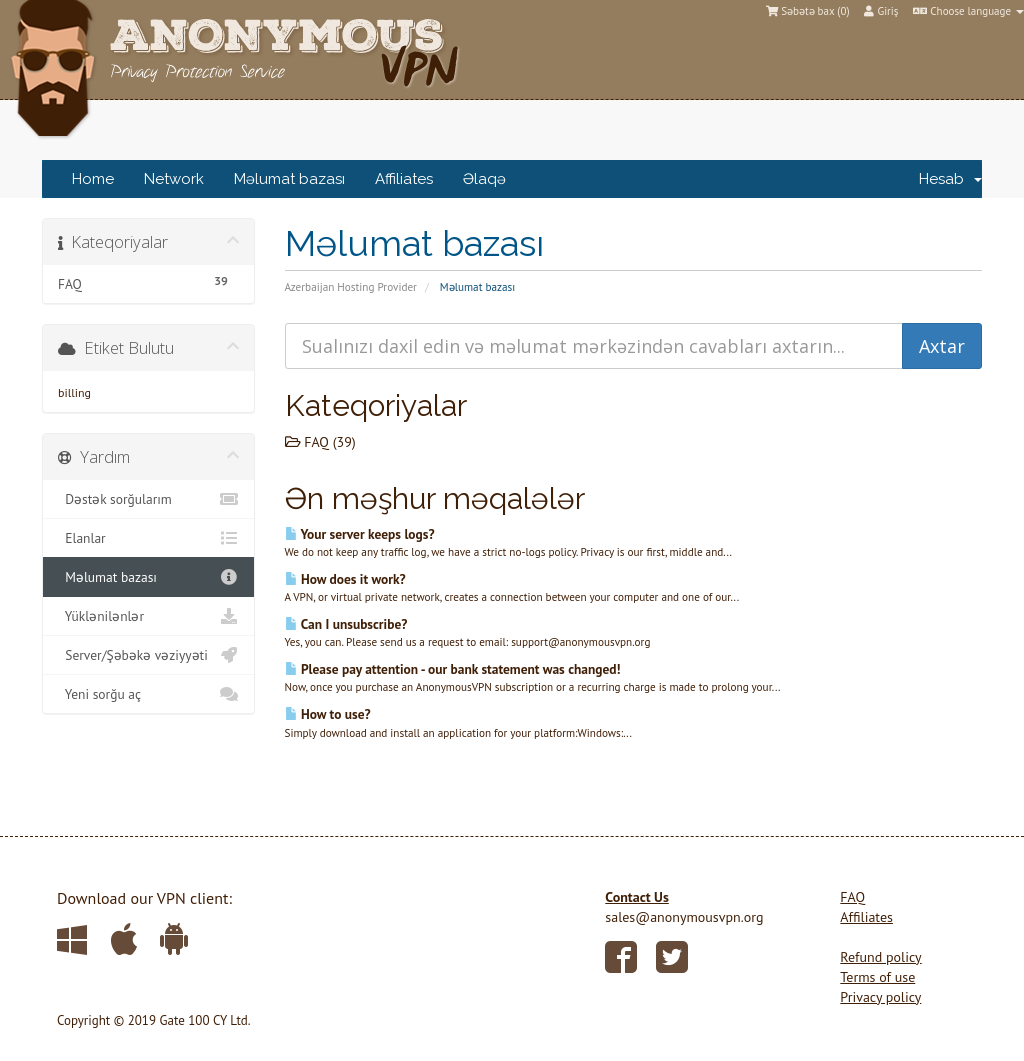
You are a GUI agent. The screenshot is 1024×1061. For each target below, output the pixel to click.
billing (74, 392)
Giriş (881, 11)
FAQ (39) (320, 442)
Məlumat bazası (289, 179)
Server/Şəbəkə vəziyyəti (148, 655)
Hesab (950, 179)
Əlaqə (484, 179)
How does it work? (345, 579)
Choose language (968, 11)
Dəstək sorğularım (148, 499)
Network (174, 179)
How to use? (328, 714)
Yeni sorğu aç (148, 694)
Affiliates (404, 179)
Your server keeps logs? (360, 534)
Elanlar (148, 538)
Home (93, 179)
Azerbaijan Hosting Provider (351, 287)
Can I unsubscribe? (346, 624)
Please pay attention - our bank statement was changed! (453, 669)
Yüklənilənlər (148, 616)
